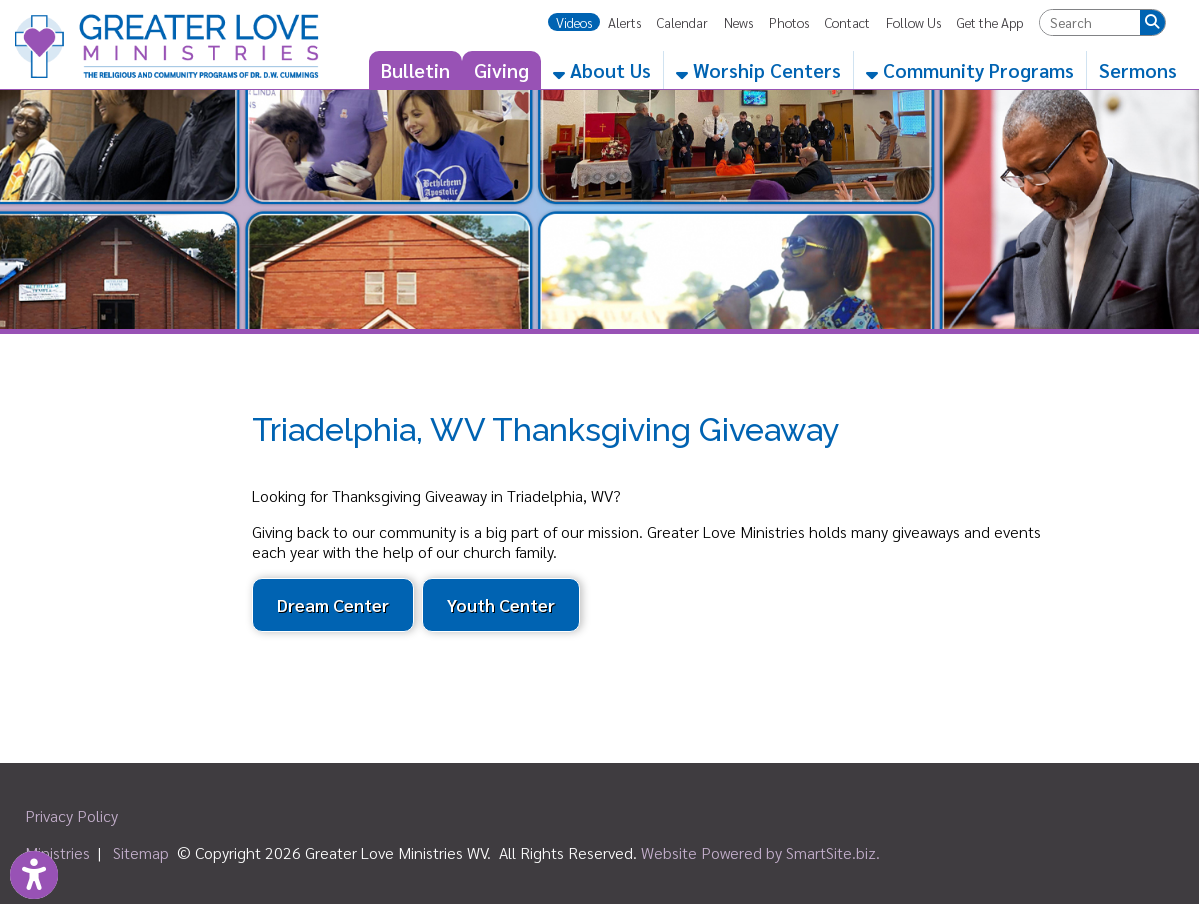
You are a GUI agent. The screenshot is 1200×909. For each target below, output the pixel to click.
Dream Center (333, 604)
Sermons (1138, 70)
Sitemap (141, 852)
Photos (789, 22)
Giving (501, 70)
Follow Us (913, 22)
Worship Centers (758, 70)
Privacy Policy (71, 815)
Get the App (990, 22)
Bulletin (415, 70)
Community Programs (970, 70)
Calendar (682, 22)
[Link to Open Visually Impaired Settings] (34, 875)
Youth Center (501, 604)
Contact (847, 22)
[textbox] (1090, 22)
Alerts (624, 22)
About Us (602, 70)
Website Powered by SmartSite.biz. (760, 852)
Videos (574, 22)
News (738, 22)
